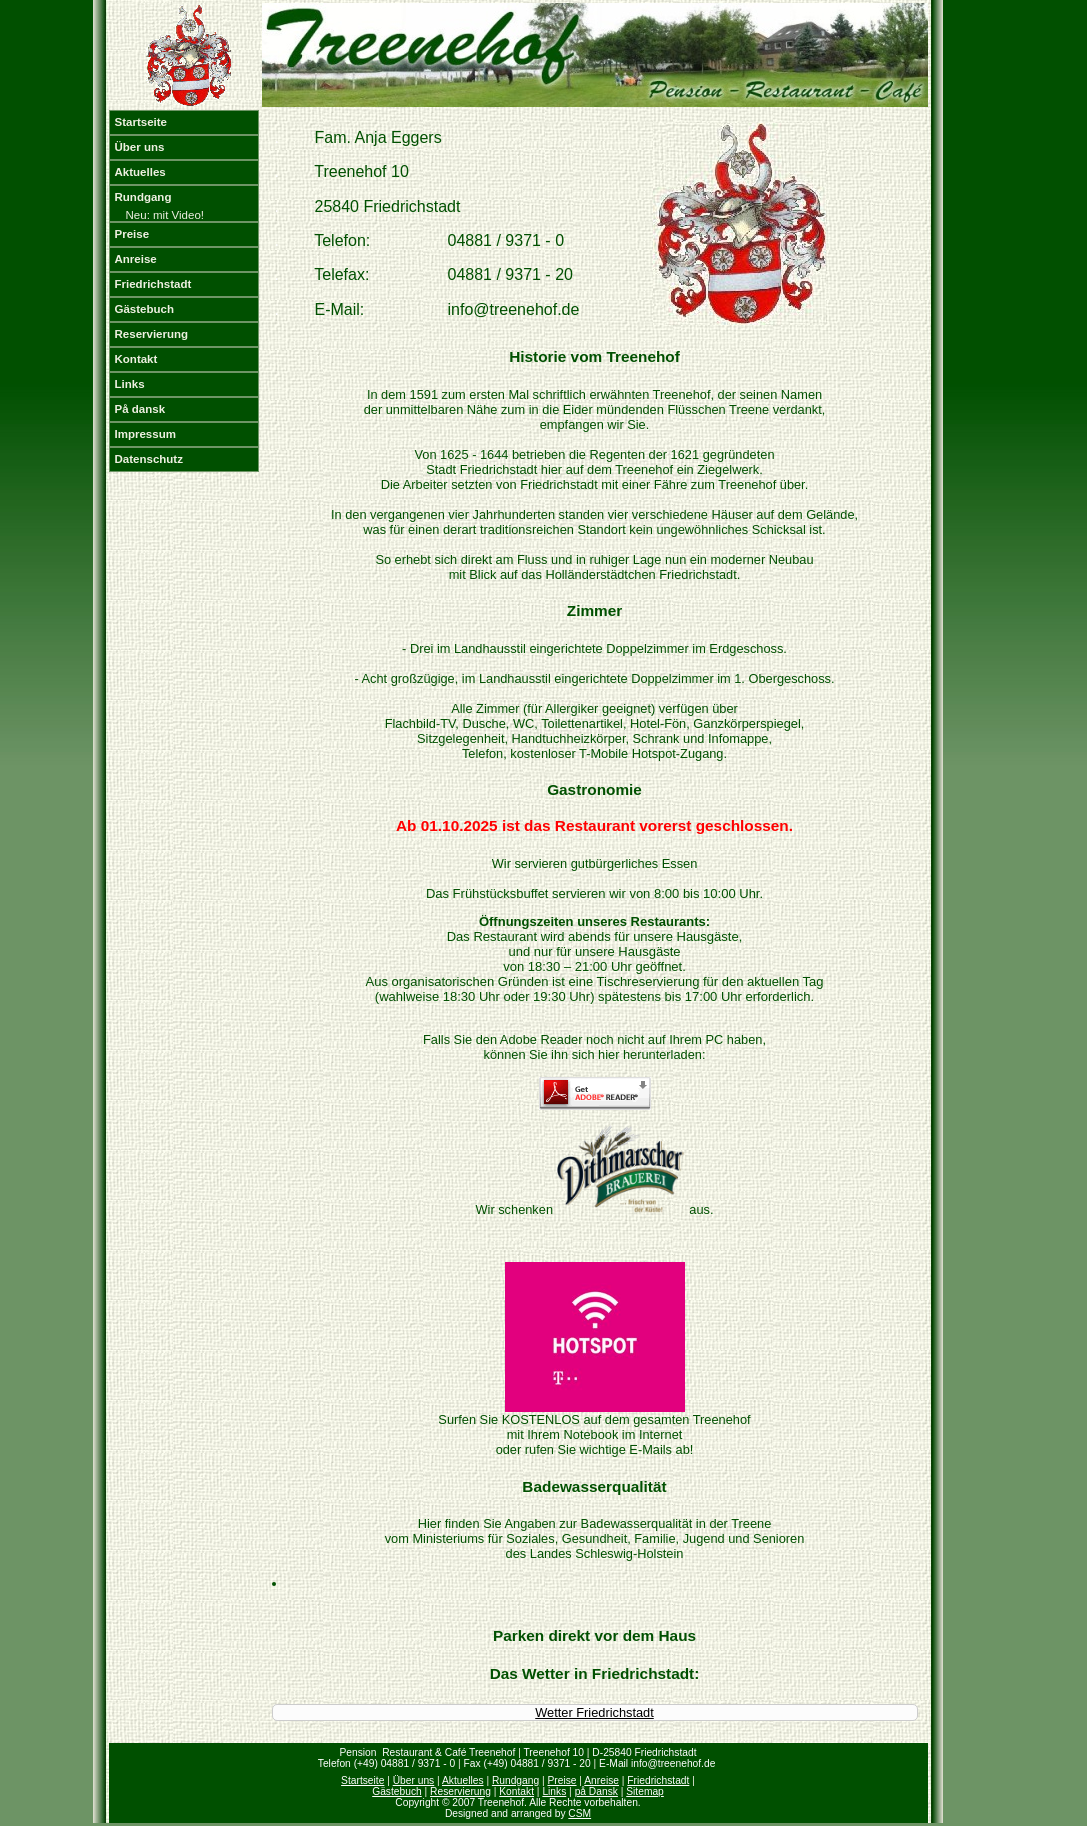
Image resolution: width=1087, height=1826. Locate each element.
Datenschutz (149, 459)
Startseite (141, 122)
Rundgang (143, 197)
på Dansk (596, 1791)
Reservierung (152, 334)
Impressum (145, 434)
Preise (132, 234)
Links (130, 384)
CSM (579, 1813)
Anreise (136, 259)
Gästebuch (145, 309)
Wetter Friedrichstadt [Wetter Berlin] (594, 1712)
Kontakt (136, 359)
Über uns (140, 147)
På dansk (140, 409)
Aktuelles (140, 172)
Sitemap (645, 1791)
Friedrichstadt (153, 284)
